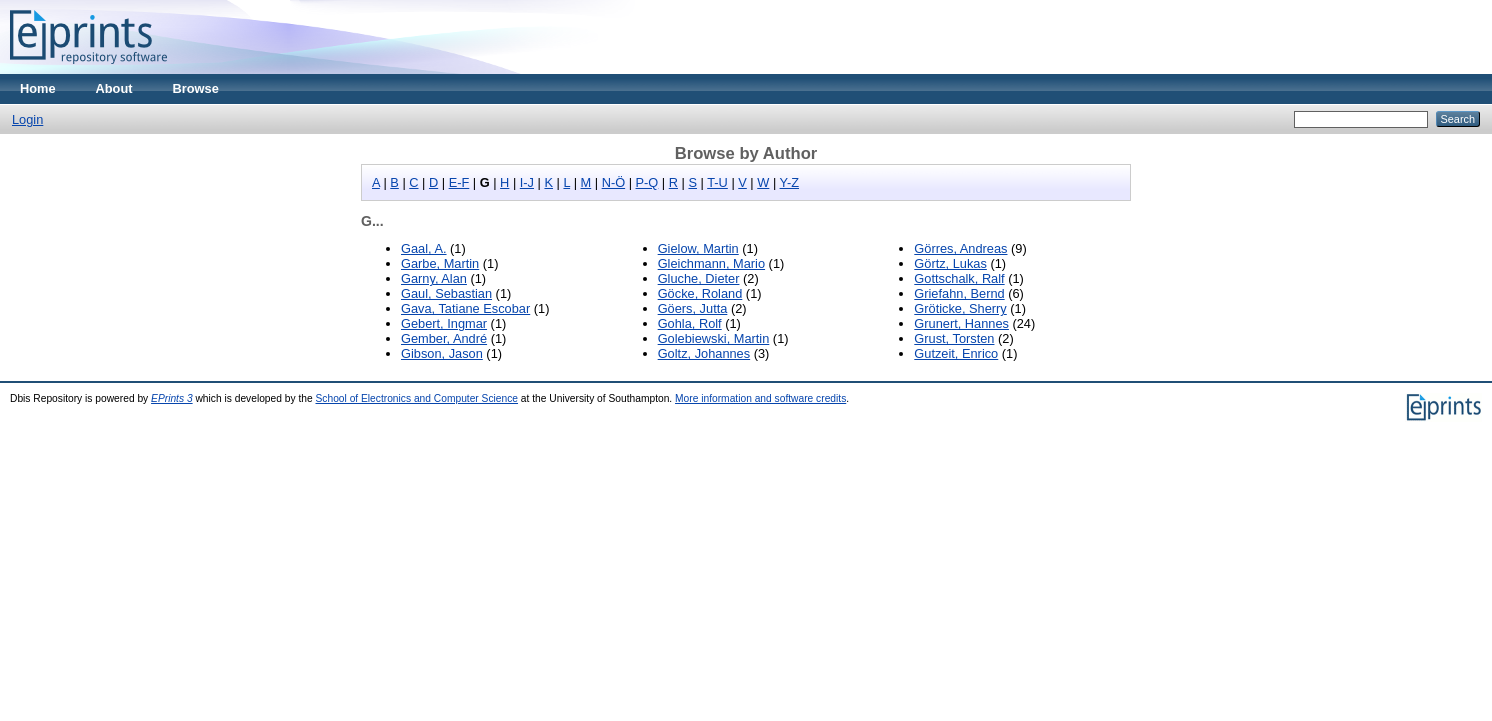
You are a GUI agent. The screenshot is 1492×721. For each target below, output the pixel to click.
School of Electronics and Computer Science (417, 398)
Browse (196, 88)
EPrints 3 (172, 398)
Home (38, 88)
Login (27, 119)
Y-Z (789, 182)
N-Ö (613, 182)
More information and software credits (760, 398)
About (114, 88)
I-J (527, 182)
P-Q (647, 182)
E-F (459, 182)
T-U (717, 182)
